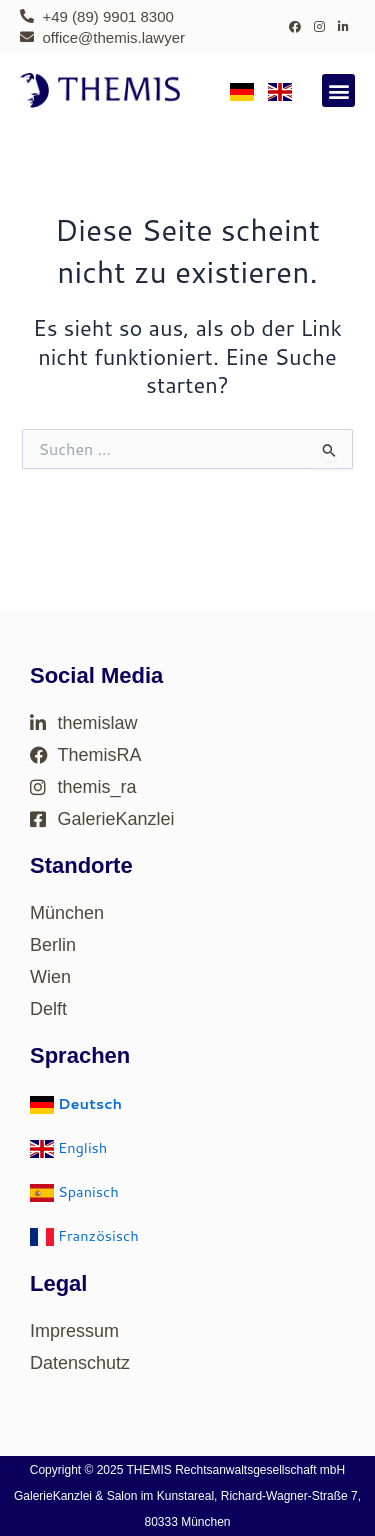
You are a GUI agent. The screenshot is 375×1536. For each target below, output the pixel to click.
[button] (338, 90)
